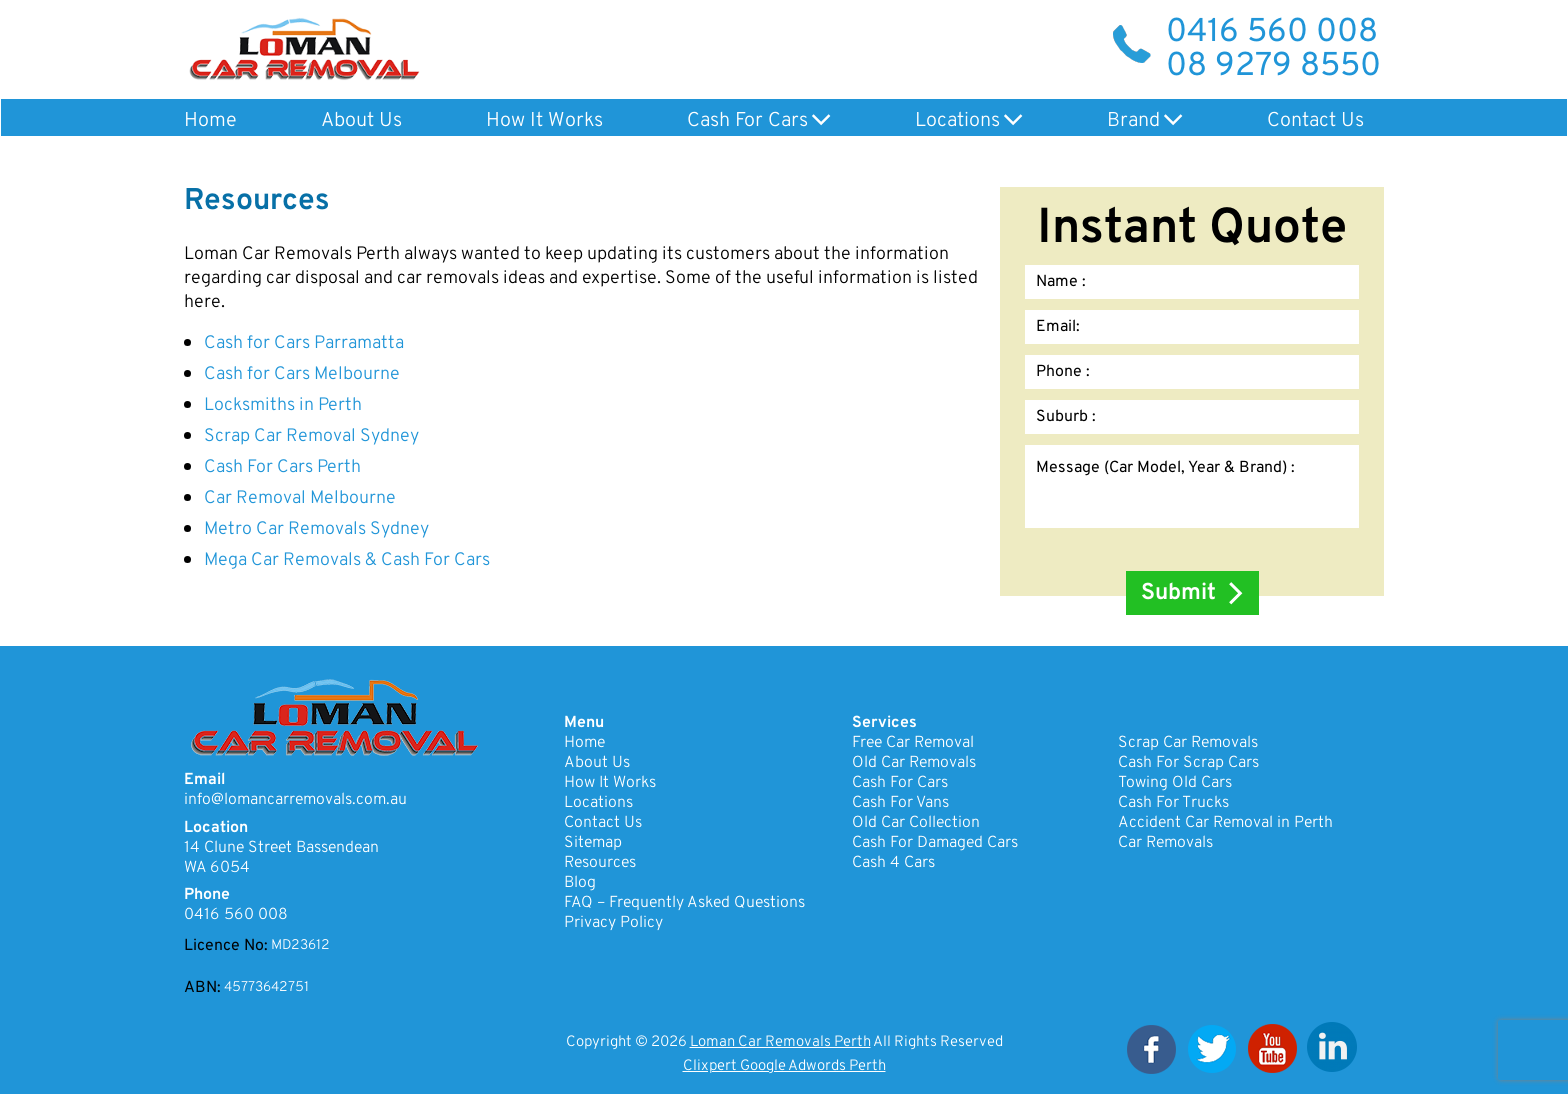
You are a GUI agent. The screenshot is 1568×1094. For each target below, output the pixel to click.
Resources (600, 863)
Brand (1133, 121)
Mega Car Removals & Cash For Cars (347, 560)
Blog (580, 883)
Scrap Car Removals (1188, 743)
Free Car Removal (913, 743)
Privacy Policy (613, 923)
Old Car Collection (916, 823)
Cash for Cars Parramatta (304, 343)
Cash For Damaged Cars (935, 843)
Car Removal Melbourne (300, 498)
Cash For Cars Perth (282, 467)
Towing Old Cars (1175, 783)
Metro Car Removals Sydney (316, 529)
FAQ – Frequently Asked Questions (684, 903)
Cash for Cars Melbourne (302, 374)
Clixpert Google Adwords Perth (784, 1066)
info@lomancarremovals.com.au (295, 800)
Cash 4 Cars (893, 863)
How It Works (544, 121)
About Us (361, 121)
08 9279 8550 (1273, 67)
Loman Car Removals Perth (780, 1042)
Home (210, 121)
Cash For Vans (900, 803)
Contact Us (1315, 121)
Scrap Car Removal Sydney (311, 436)
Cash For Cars (747, 121)
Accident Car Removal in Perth (1225, 823)
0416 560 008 (1272, 33)
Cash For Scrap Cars (1188, 763)
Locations (957, 121)
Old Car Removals (914, 763)
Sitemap (593, 843)
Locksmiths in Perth (283, 405)
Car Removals (1165, 843)
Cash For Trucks (1173, 803)
